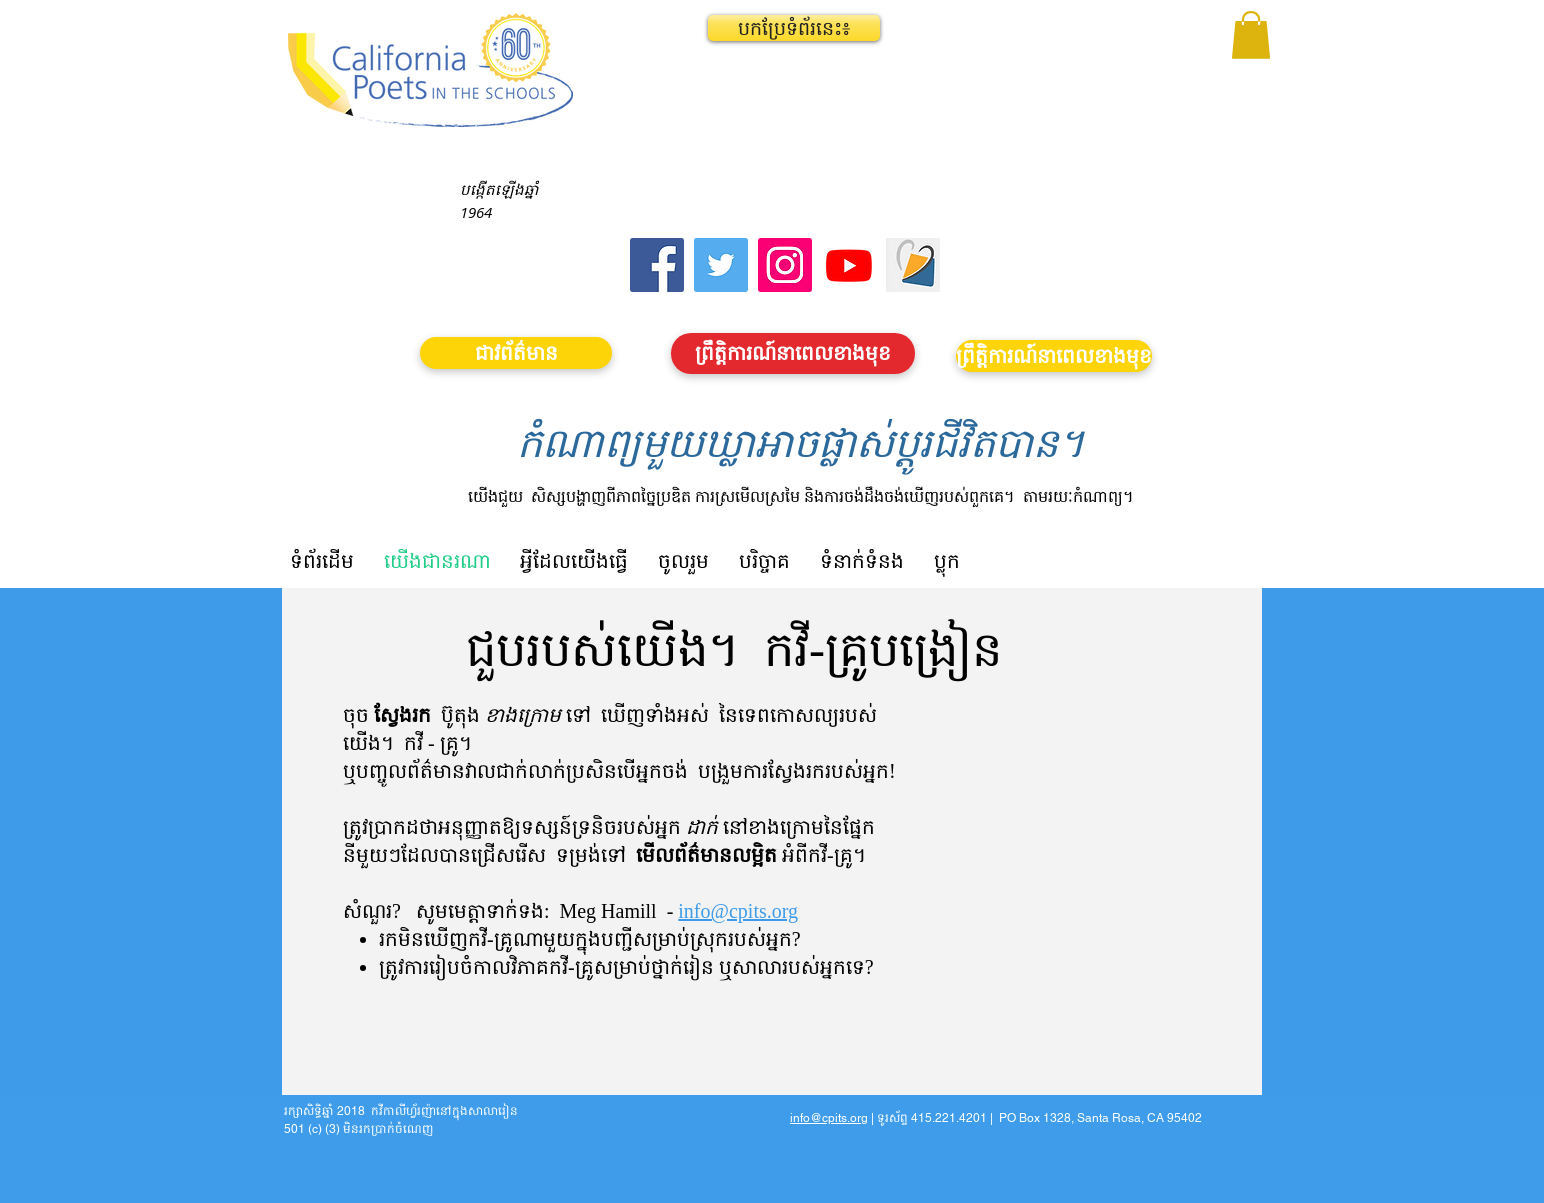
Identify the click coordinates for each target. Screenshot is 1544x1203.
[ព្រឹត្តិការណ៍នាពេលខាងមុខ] (793, 353)
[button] (794, 28)
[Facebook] (657, 265)
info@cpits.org (738, 911)
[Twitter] (721, 265)
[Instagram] (785, 265)
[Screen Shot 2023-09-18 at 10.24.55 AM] (913, 265)
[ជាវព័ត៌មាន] (516, 353)
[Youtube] (849, 265)
